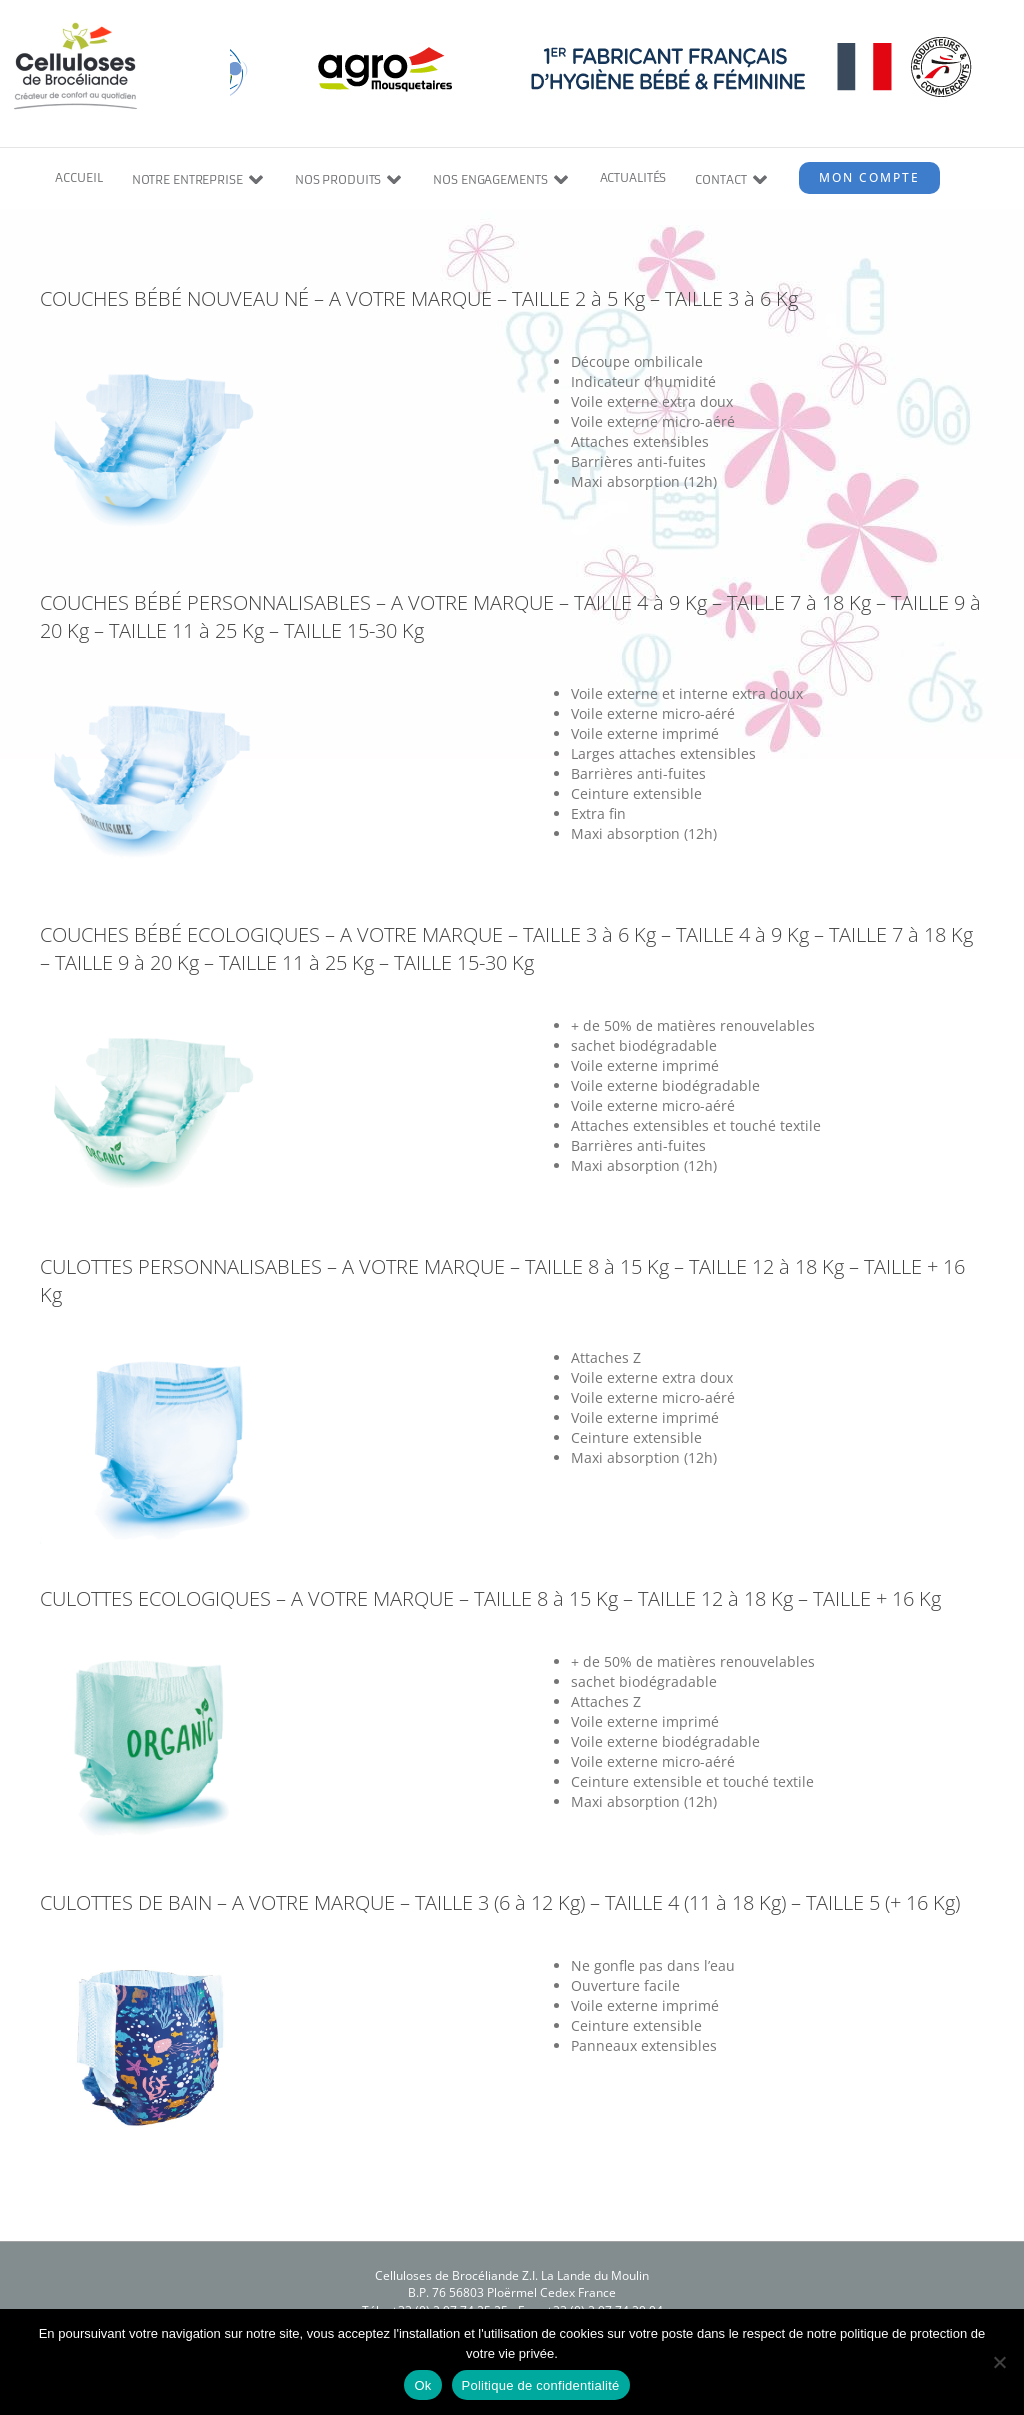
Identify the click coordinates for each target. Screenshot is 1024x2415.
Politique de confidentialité (541, 2385)
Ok (422, 2385)
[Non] (999, 2362)
